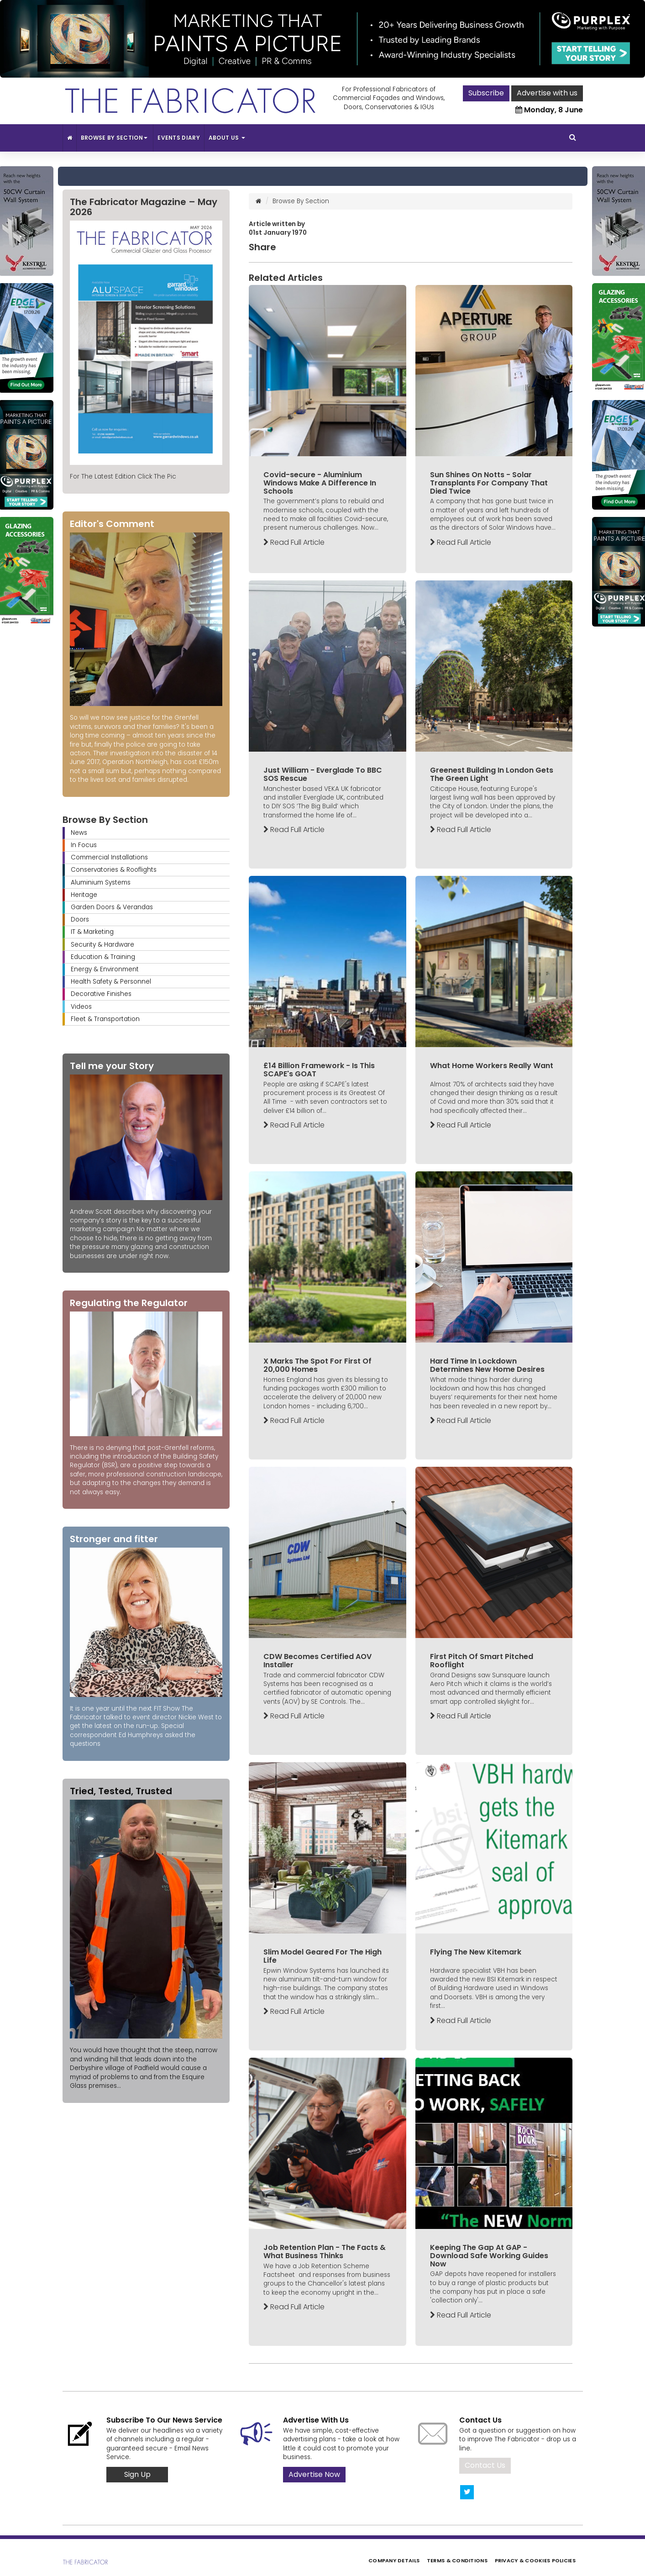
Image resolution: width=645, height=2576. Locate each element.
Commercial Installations (109, 857)
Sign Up (137, 2474)
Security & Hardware (102, 944)
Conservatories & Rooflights (114, 869)
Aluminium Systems (101, 882)
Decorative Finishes (101, 994)
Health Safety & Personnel (111, 981)
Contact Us (485, 2465)
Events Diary (178, 138)
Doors (80, 919)
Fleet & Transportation (105, 1019)
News (79, 832)
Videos (81, 1006)
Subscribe (486, 93)
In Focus (84, 845)
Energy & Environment (105, 969)
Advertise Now (314, 2474)
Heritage (84, 894)
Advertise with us (547, 93)
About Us (227, 138)
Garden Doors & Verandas (112, 907)
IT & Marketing (92, 931)
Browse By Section (115, 138)
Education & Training (103, 957)
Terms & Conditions (457, 2560)
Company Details (394, 2560)
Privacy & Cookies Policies (535, 2560)
